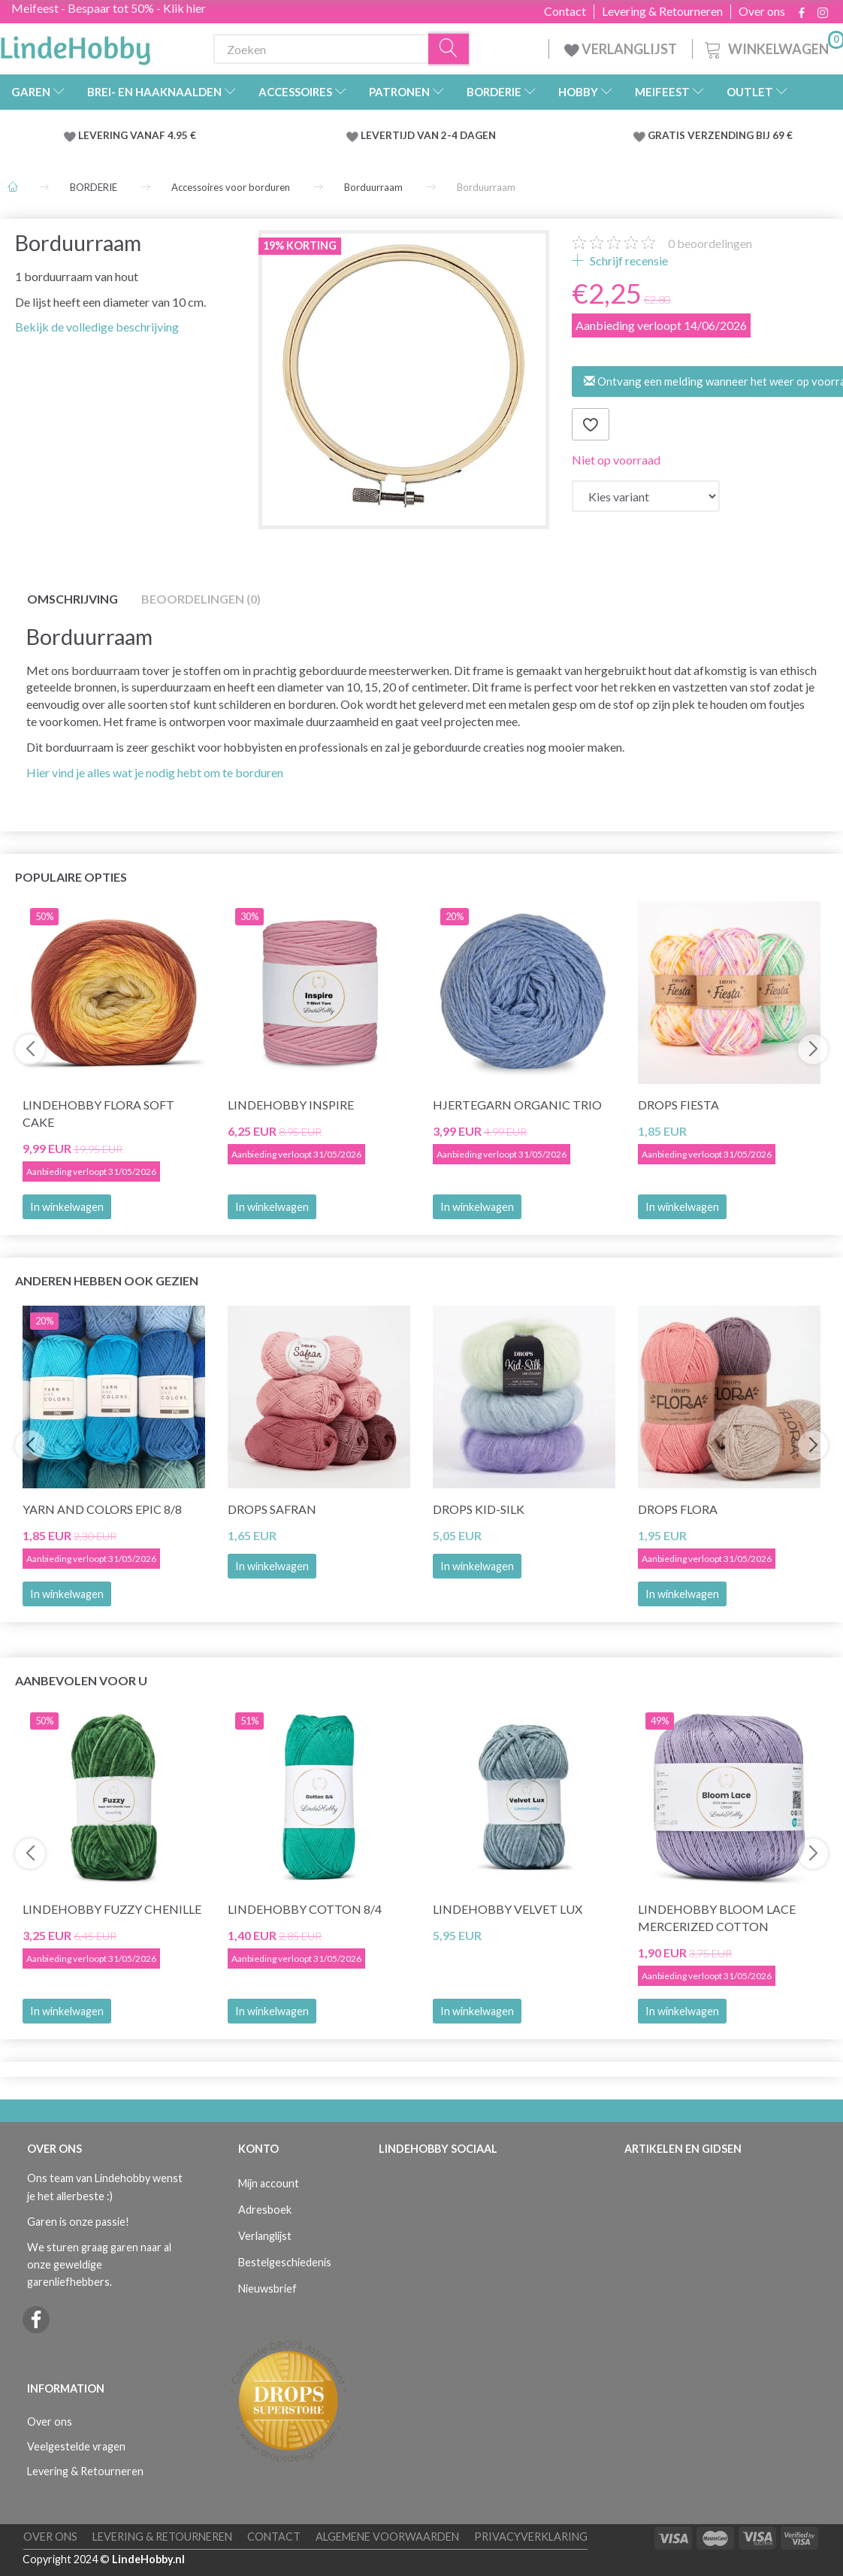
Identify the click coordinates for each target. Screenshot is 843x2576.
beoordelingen (710, 243)
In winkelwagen (67, 1206)
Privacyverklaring (531, 2536)
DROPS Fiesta (678, 1104)
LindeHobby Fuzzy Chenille (112, 1909)
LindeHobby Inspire (291, 1104)
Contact (565, 11)
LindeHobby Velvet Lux (507, 1909)
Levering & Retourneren (662, 11)
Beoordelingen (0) (201, 599)
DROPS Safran (272, 1509)
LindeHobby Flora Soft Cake (98, 1113)
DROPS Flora (678, 1509)
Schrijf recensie (628, 260)
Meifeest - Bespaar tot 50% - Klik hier (108, 8)
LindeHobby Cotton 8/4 (305, 1909)
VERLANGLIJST (620, 49)
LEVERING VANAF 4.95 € (137, 135)
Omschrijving (72, 599)
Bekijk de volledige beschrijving (97, 326)
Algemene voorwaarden (387, 2536)
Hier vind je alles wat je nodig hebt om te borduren (154, 772)
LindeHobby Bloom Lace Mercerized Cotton (717, 1917)
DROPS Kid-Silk (478, 1509)
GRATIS (667, 135)
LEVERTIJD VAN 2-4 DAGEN (428, 135)
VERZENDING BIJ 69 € (740, 135)
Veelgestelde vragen (76, 2446)
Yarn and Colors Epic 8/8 (102, 1509)
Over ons (762, 11)
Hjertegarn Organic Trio (517, 1104)
